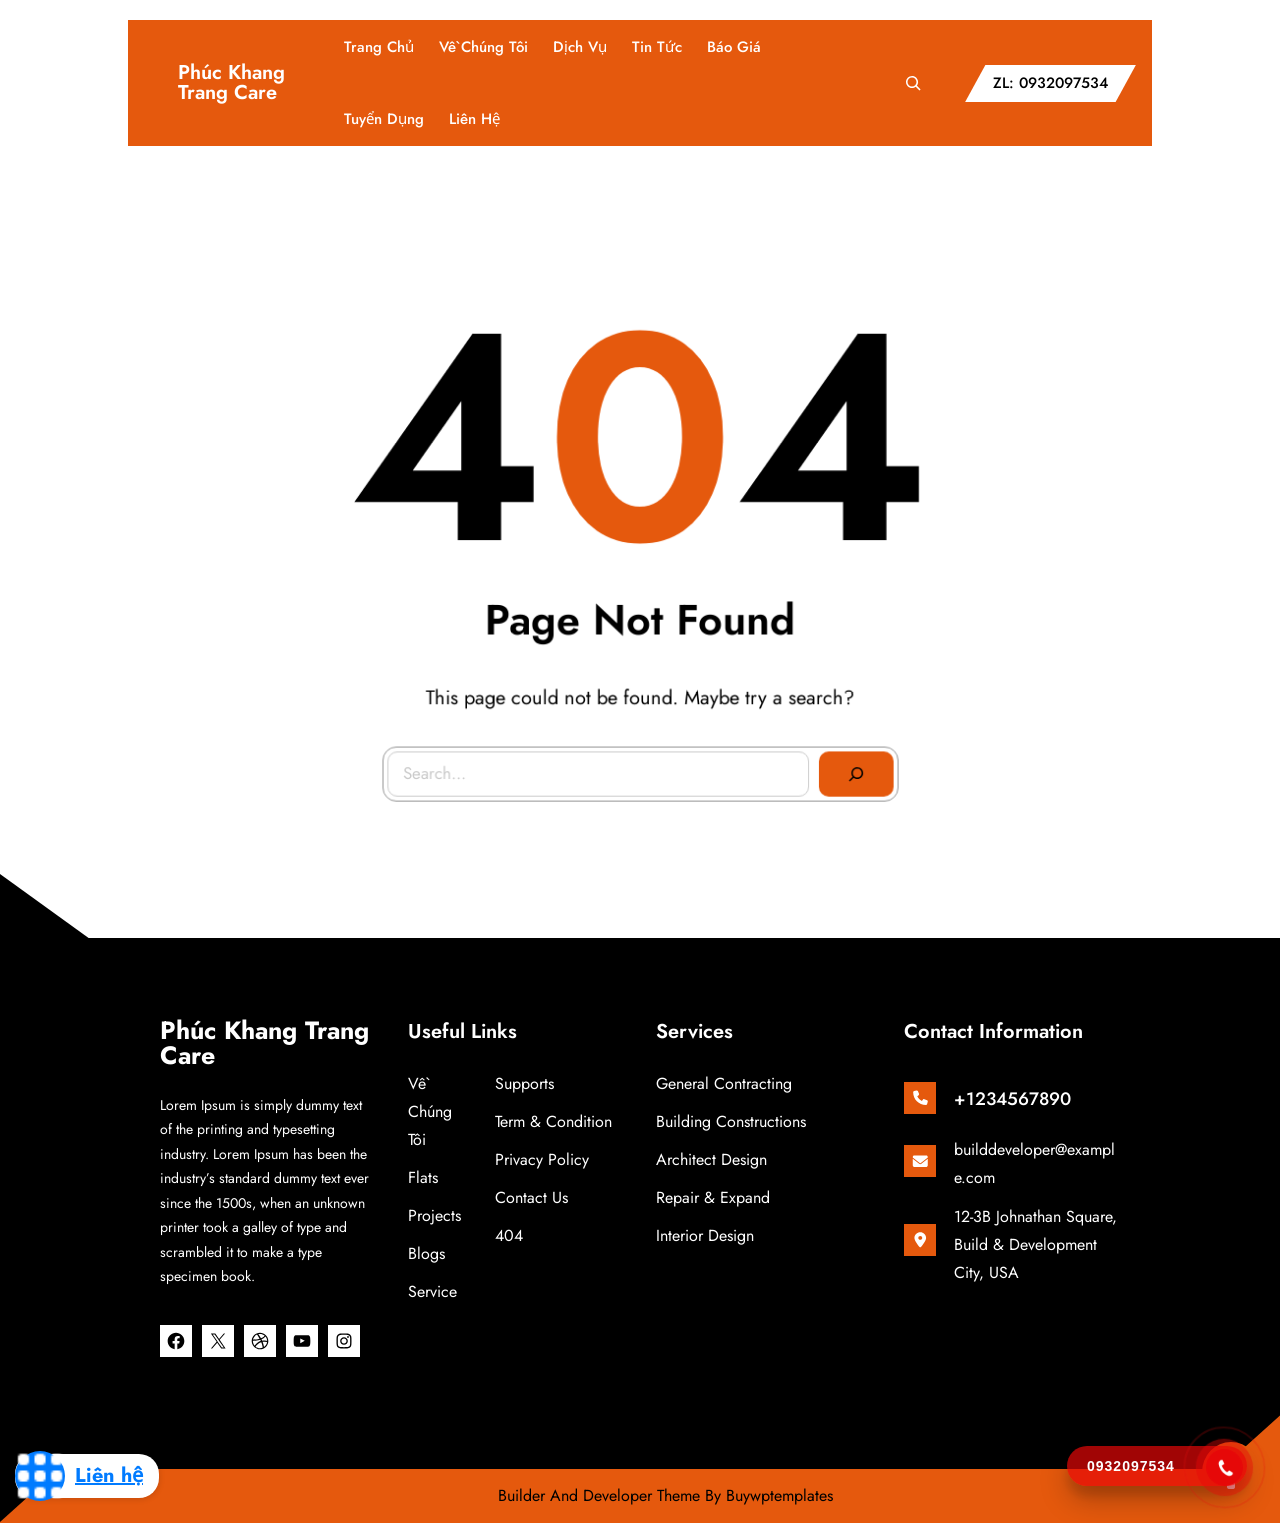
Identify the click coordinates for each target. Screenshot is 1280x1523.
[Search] (842, 759)
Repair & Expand (713, 1197)
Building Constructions (731, 1121)
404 (509, 1235)
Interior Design (705, 1235)
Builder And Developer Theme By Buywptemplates (665, 1495)
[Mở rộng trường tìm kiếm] (913, 83)
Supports (524, 1083)
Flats (423, 1177)
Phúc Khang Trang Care (231, 82)
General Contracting (724, 1083)
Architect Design (711, 1159)
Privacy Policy (542, 1159)
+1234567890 (1012, 1099)
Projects (434, 1215)
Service (432, 1291)
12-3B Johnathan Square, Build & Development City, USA (1035, 1244)
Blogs (426, 1253)
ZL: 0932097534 (1050, 83)
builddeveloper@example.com (1034, 1163)
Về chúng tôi (430, 1111)
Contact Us (531, 1197)
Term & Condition (553, 1121)
